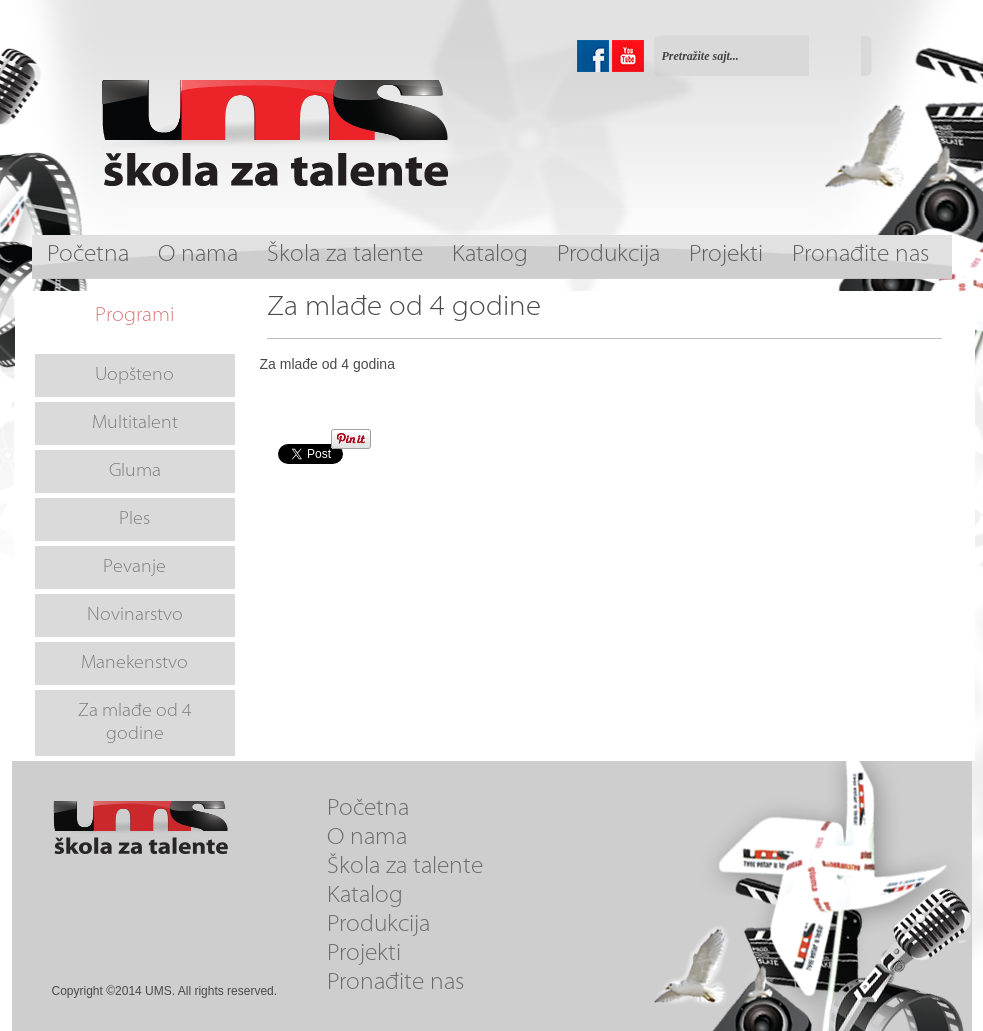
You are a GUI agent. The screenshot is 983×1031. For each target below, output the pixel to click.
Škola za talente (345, 255)
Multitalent (135, 423)
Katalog (490, 255)
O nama (198, 255)
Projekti (726, 255)
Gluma (135, 471)
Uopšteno (134, 375)
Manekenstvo (134, 663)
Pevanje (134, 567)
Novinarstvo (135, 615)
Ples (134, 519)
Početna (88, 255)
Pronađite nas (860, 255)
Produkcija (608, 255)
